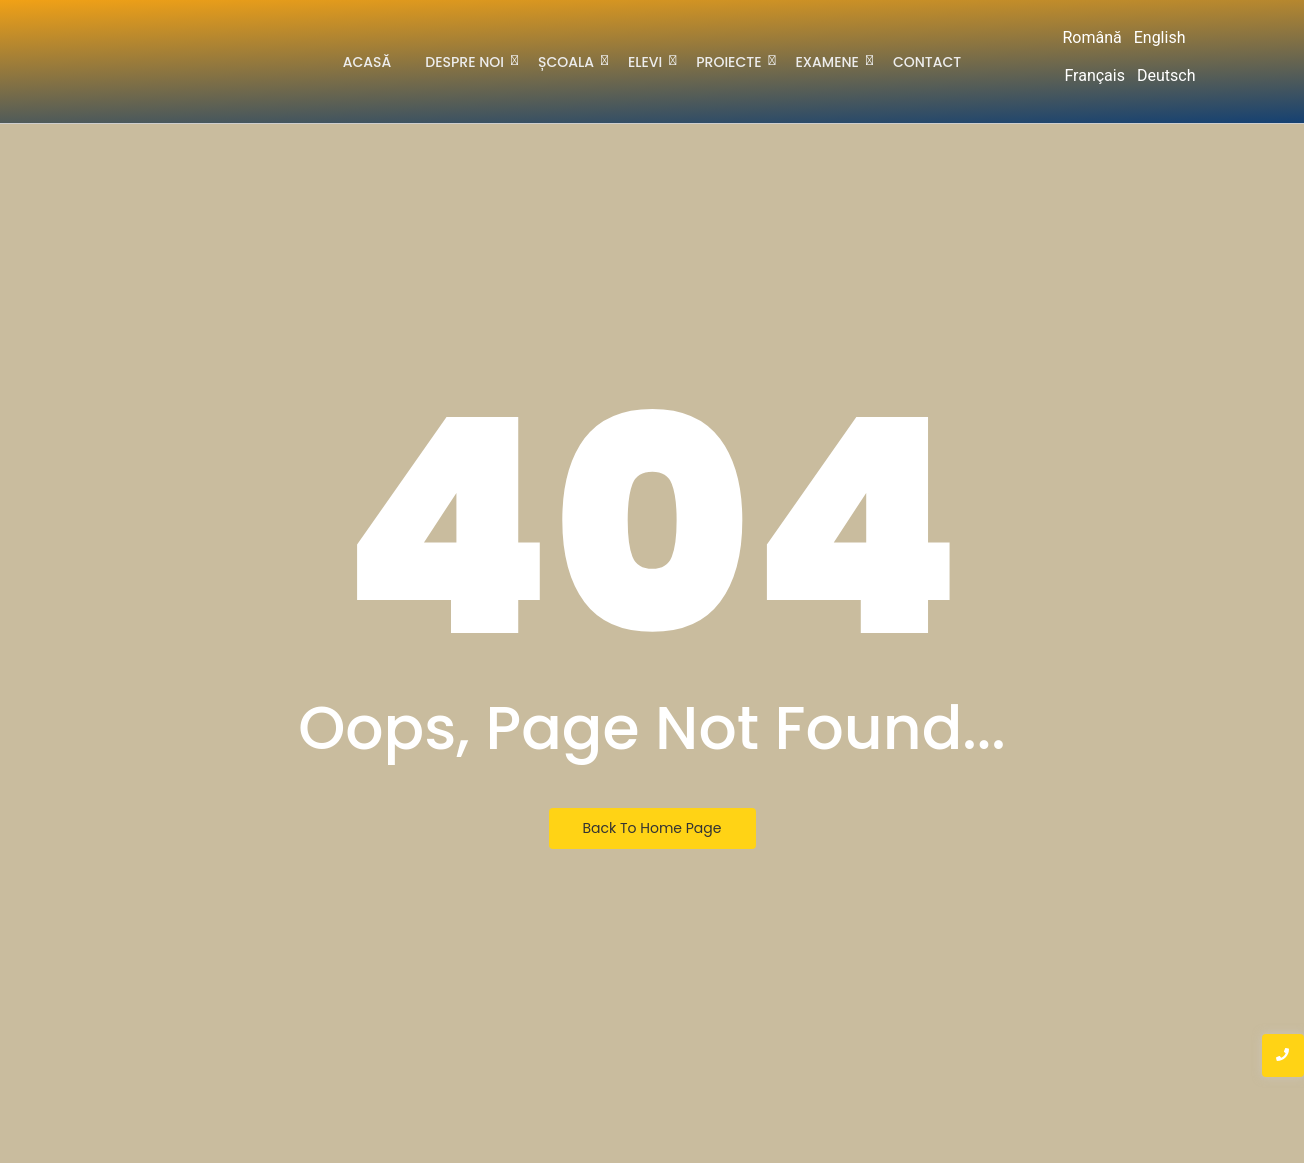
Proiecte (732, 60)
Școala (569, 60)
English (1160, 37)
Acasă (367, 62)
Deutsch (1166, 75)
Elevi (648, 60)
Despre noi (468, 60)
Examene (831, 60)
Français (1094, 75)
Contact (927, 62)
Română (1091, 37)
